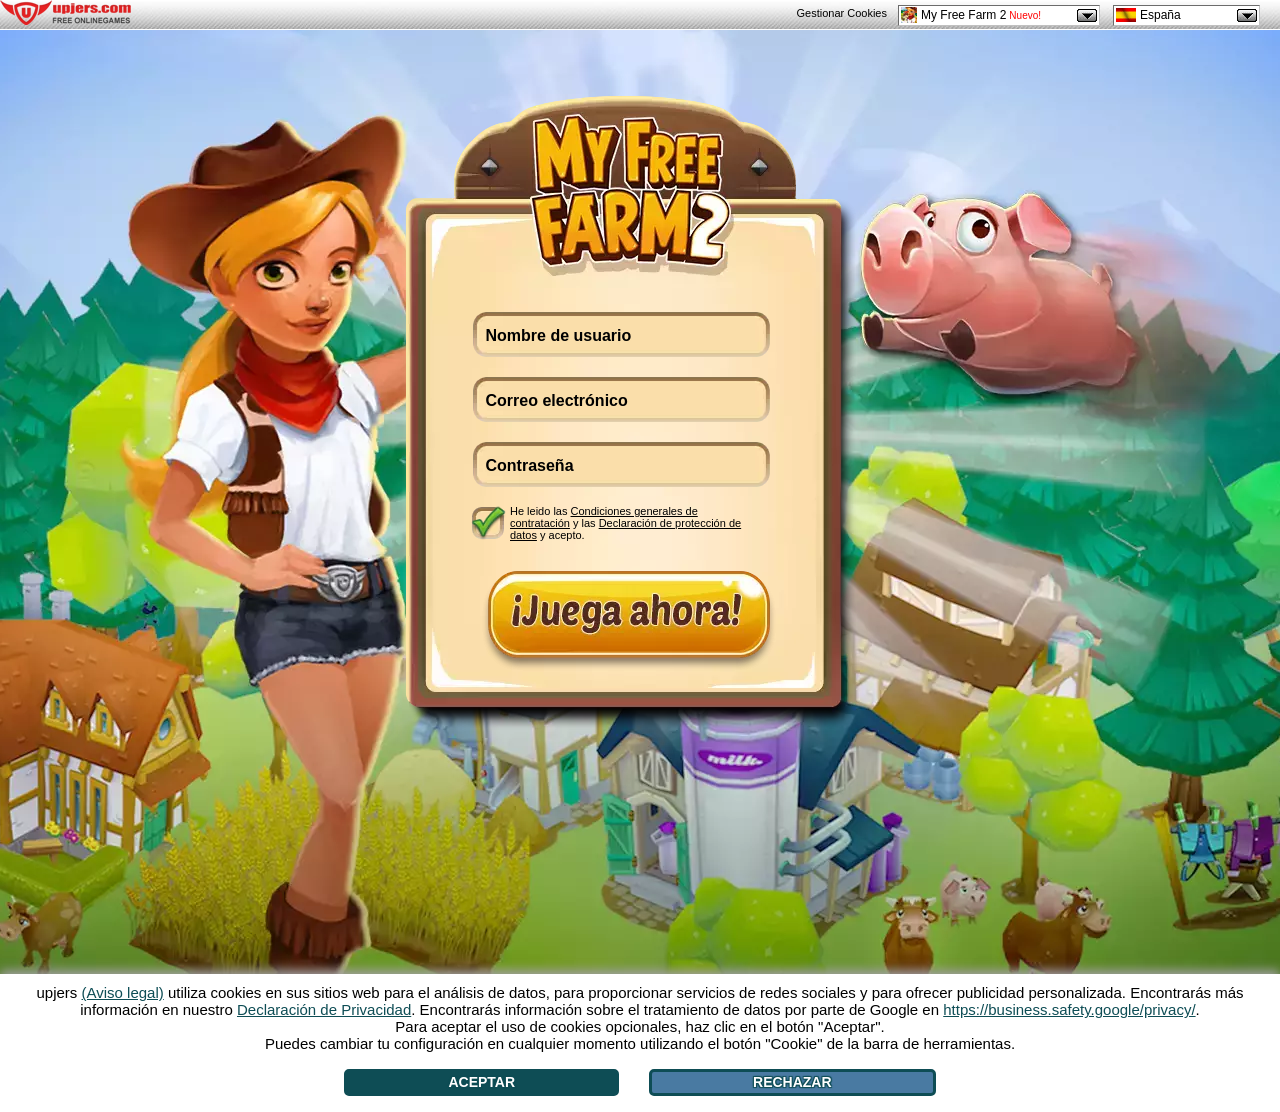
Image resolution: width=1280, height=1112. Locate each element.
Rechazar (792, 1082)
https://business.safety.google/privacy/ (1069, 1009)
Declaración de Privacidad (324, 1009)
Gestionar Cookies (842, 13)
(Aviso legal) (123, 992)
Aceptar (481, 1082)
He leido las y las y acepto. (625, 522)
